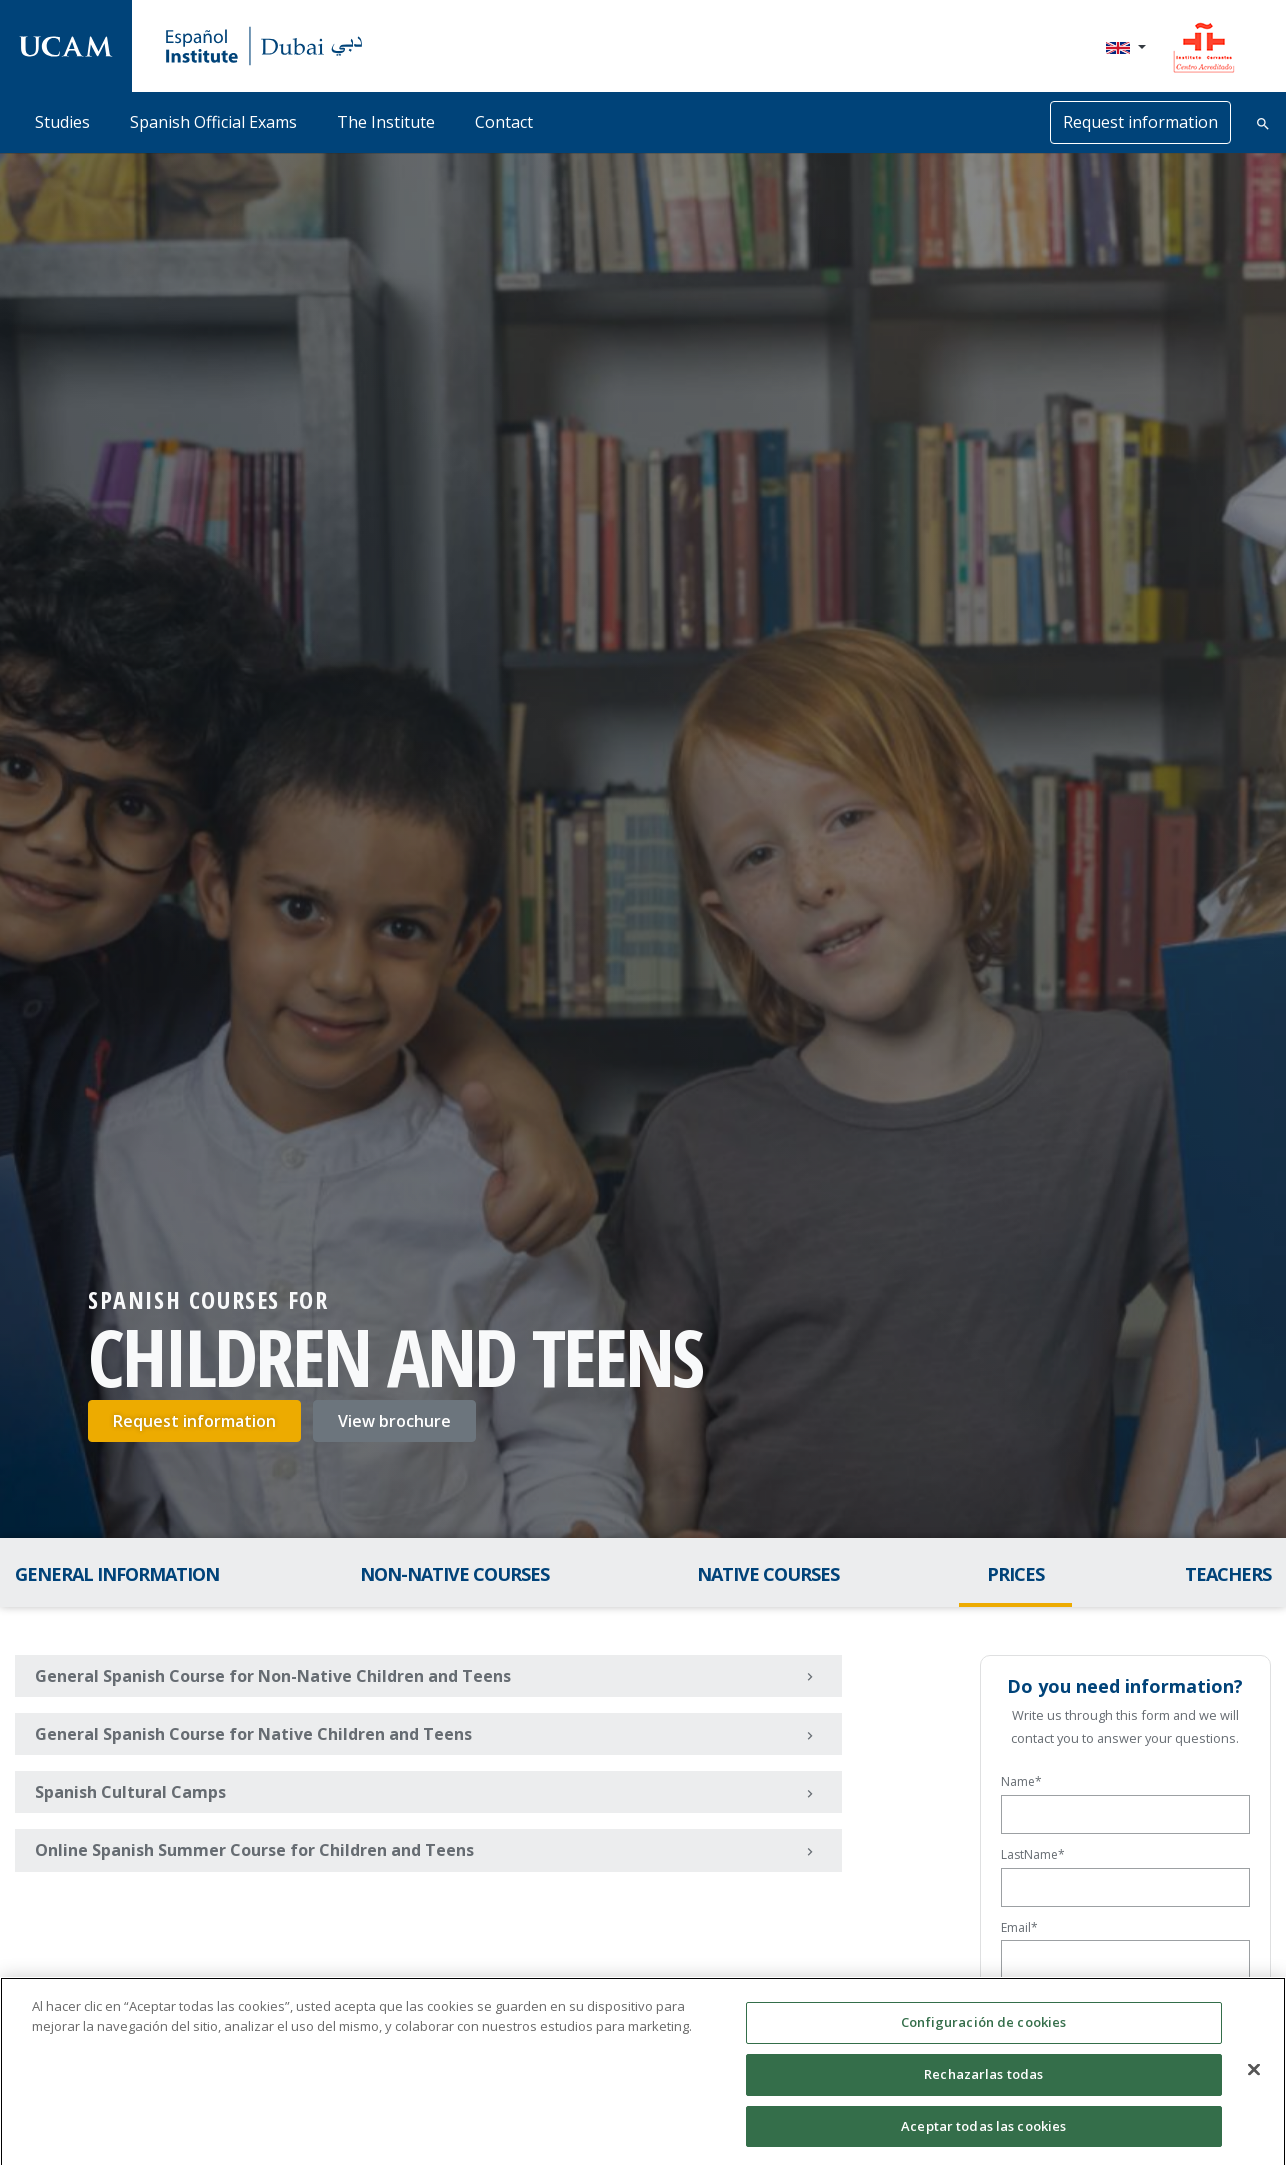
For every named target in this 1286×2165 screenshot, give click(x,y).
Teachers (1228, 1574)
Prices (1015, 1574)
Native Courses (768, 1574)
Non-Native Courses (454, 1574)
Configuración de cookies (983, 2036)
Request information (1140, 122)
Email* (1019, 1927)
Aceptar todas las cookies (983, 2139)
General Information (117, 1574)
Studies (62, 122)
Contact (504, 122)
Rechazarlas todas (983, 2087)
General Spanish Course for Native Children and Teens (430, 1735)
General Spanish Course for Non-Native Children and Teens (430, 1676)
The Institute (386, 122)
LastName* (1033, 1854)
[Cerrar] (1254, 2083)
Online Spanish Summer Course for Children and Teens (430, 1851)
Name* (1021, 1781)
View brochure (394, 1421)
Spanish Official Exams (213, 122)
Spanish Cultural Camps (430, 1793)
